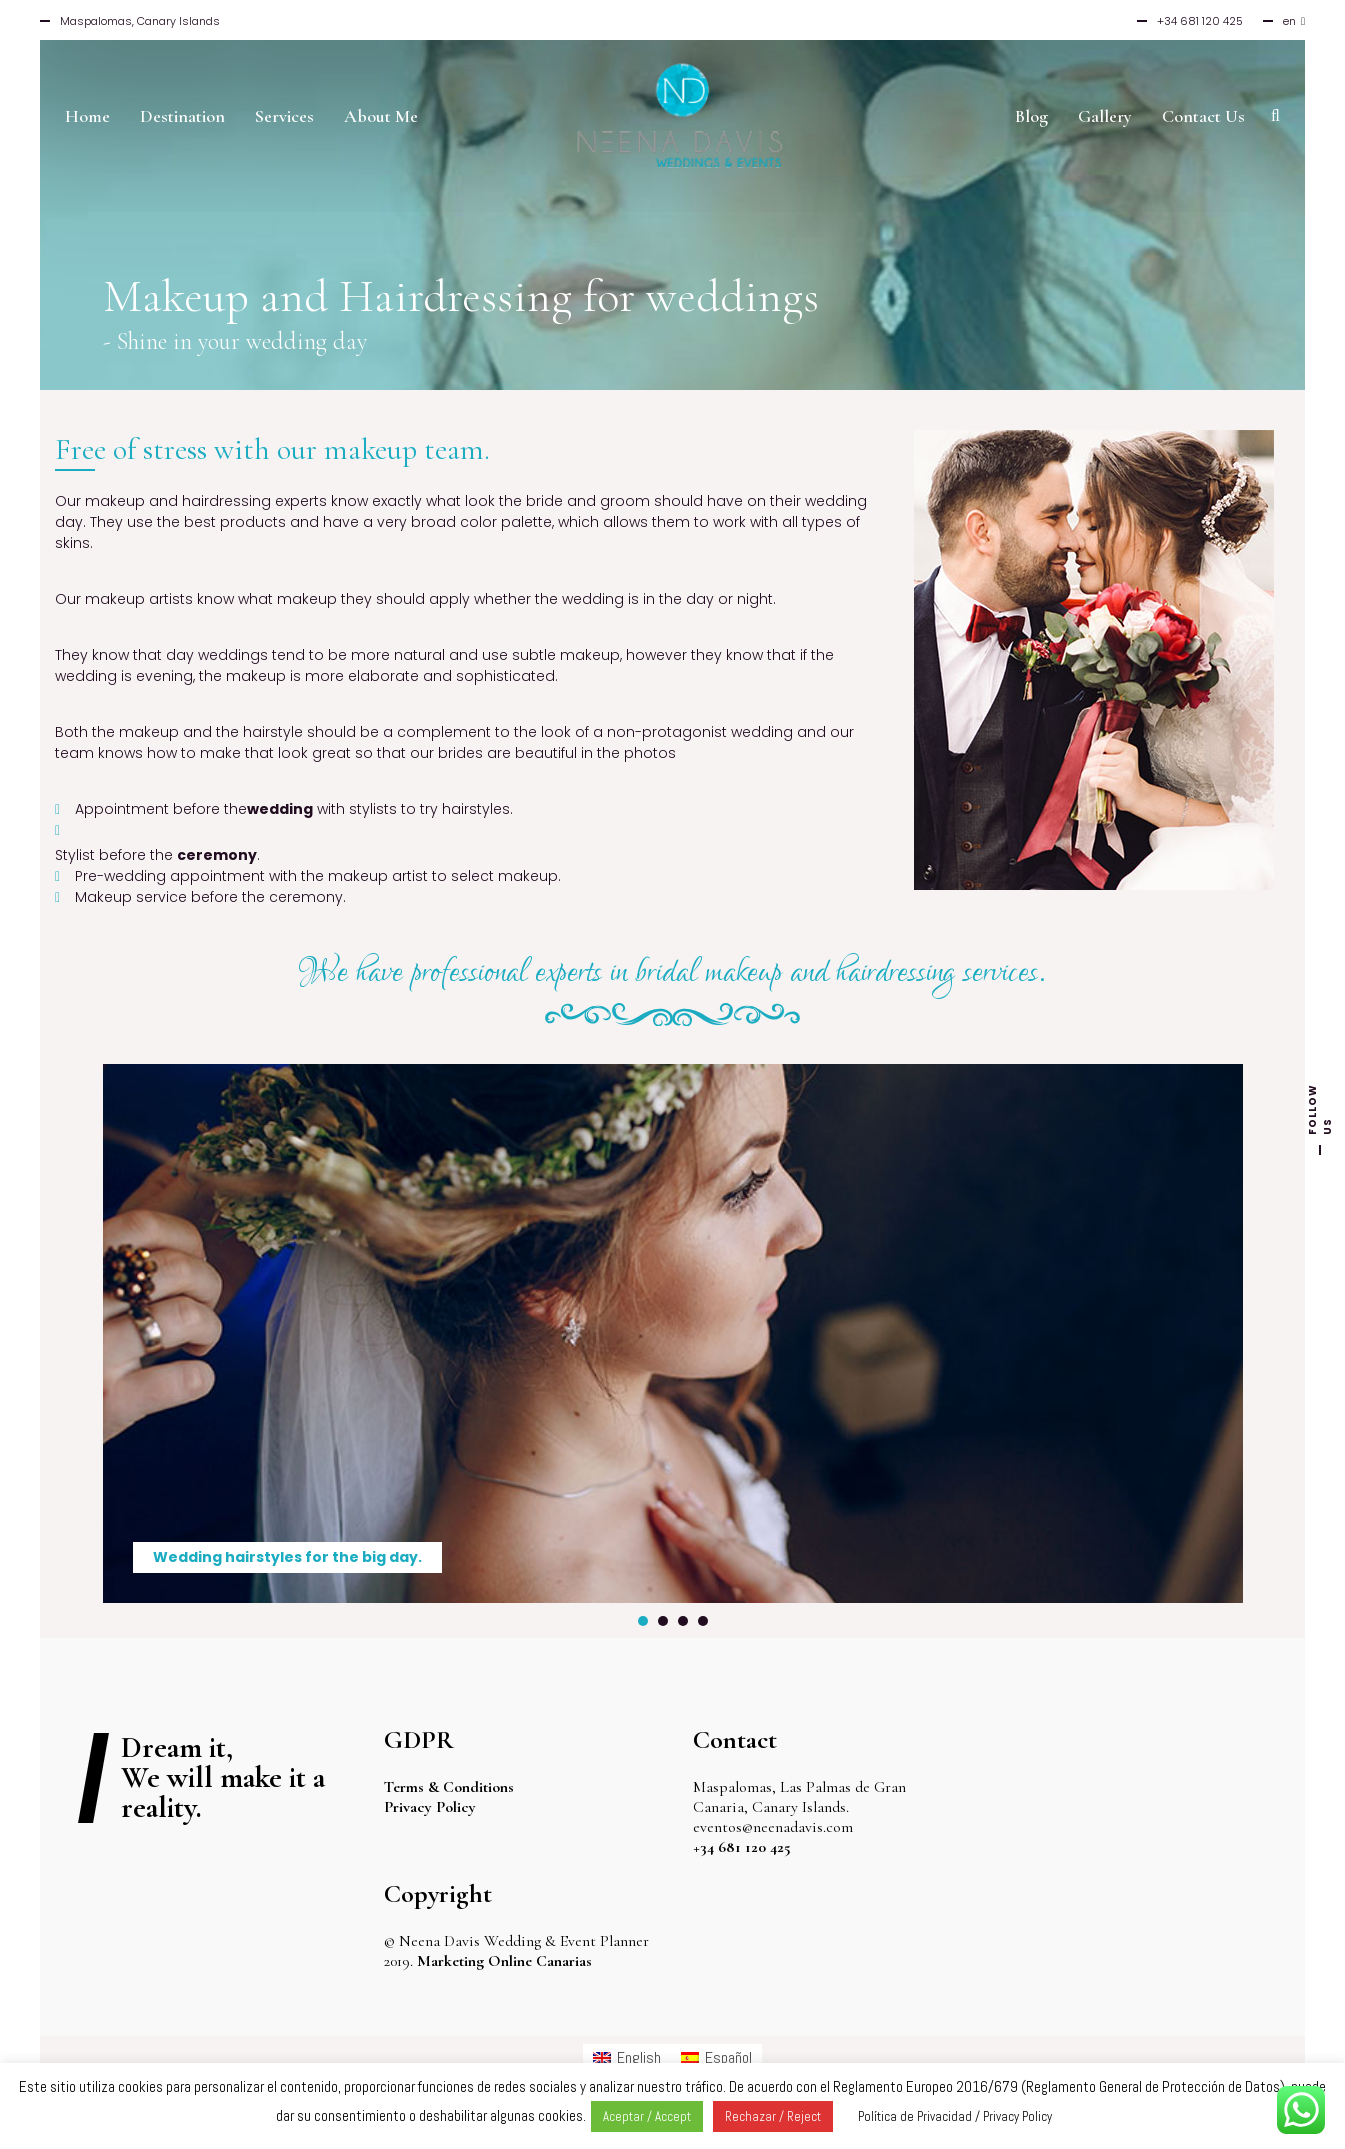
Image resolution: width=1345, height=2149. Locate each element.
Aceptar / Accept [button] (647, 2116)
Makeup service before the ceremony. (210, 897)
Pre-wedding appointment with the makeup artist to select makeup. (318, 876)
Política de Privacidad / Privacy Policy (955, 2116)
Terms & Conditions (449, 1787)
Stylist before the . (157, 855)
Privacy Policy (430, 1807)
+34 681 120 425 (742, 1847)
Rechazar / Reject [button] (773, 2116)
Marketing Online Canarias (504, 1961)
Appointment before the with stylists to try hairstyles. (294, 809)
